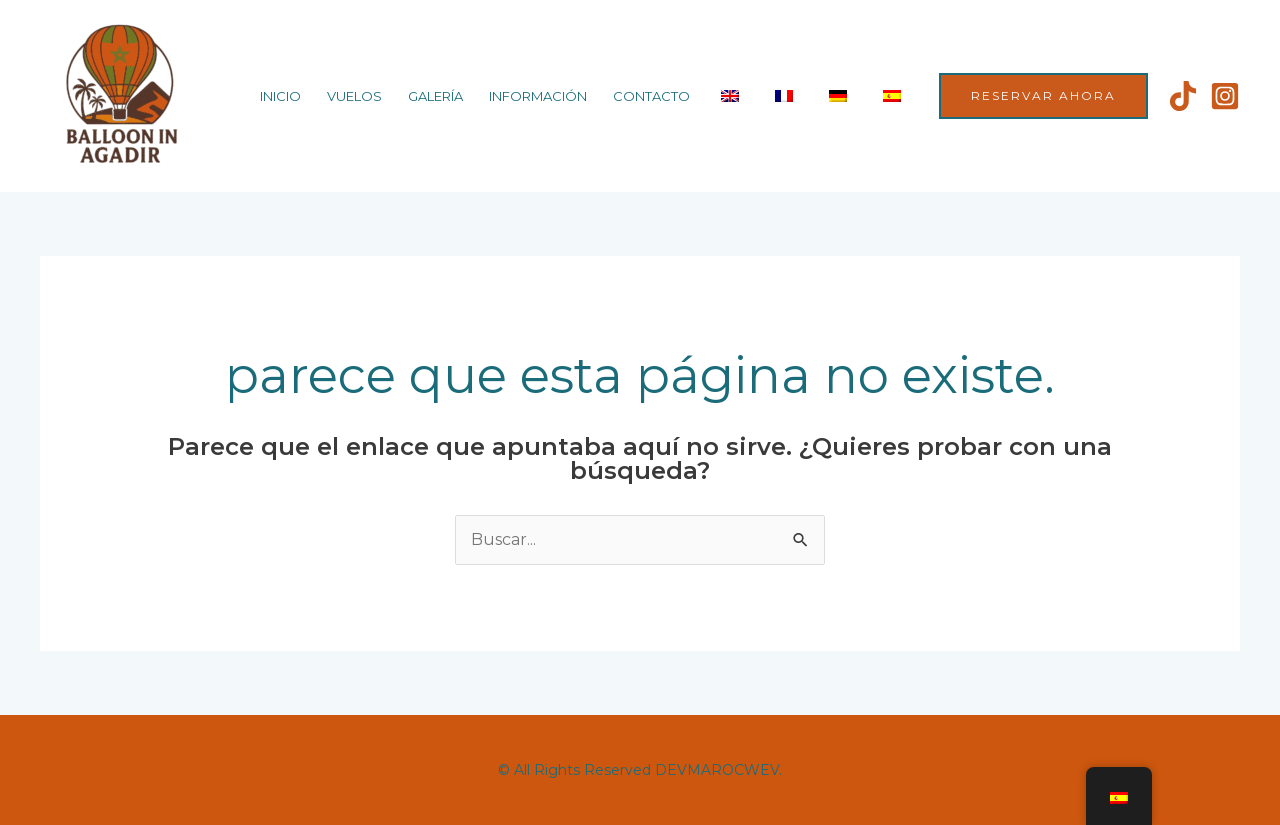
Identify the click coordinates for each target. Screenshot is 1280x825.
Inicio (280, 96)
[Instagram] (1225, 96)
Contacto (651, 96)
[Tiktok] (1183, 96)
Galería (435, 96)
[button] (1043, 96)
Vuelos (354, 96)
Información (538, 96)
